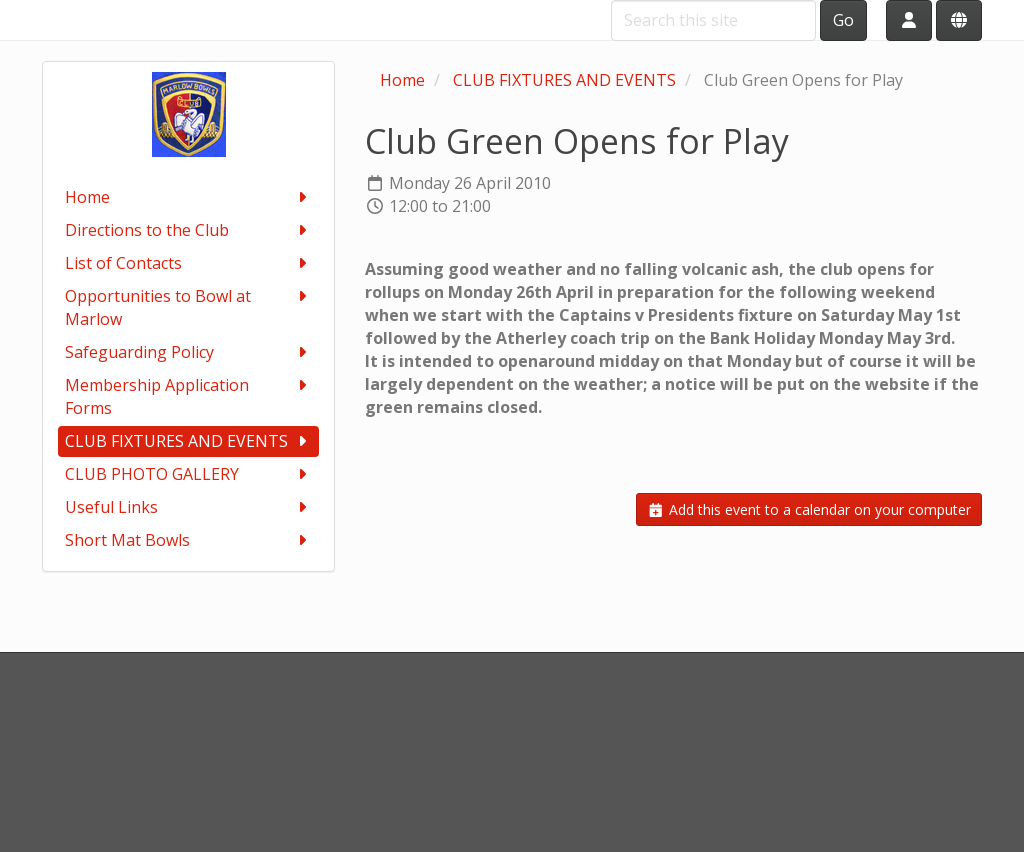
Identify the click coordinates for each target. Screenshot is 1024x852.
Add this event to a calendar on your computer (809, 509)
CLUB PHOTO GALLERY (188, 474)
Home (188, 197)
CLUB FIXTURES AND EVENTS (188, 441)
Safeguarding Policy (188, 352)
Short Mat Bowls (188, 540)
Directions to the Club (188, 230)
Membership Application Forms (188, 396)
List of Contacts (188, 263)
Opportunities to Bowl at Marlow (188, 307)
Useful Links (188, 507)
